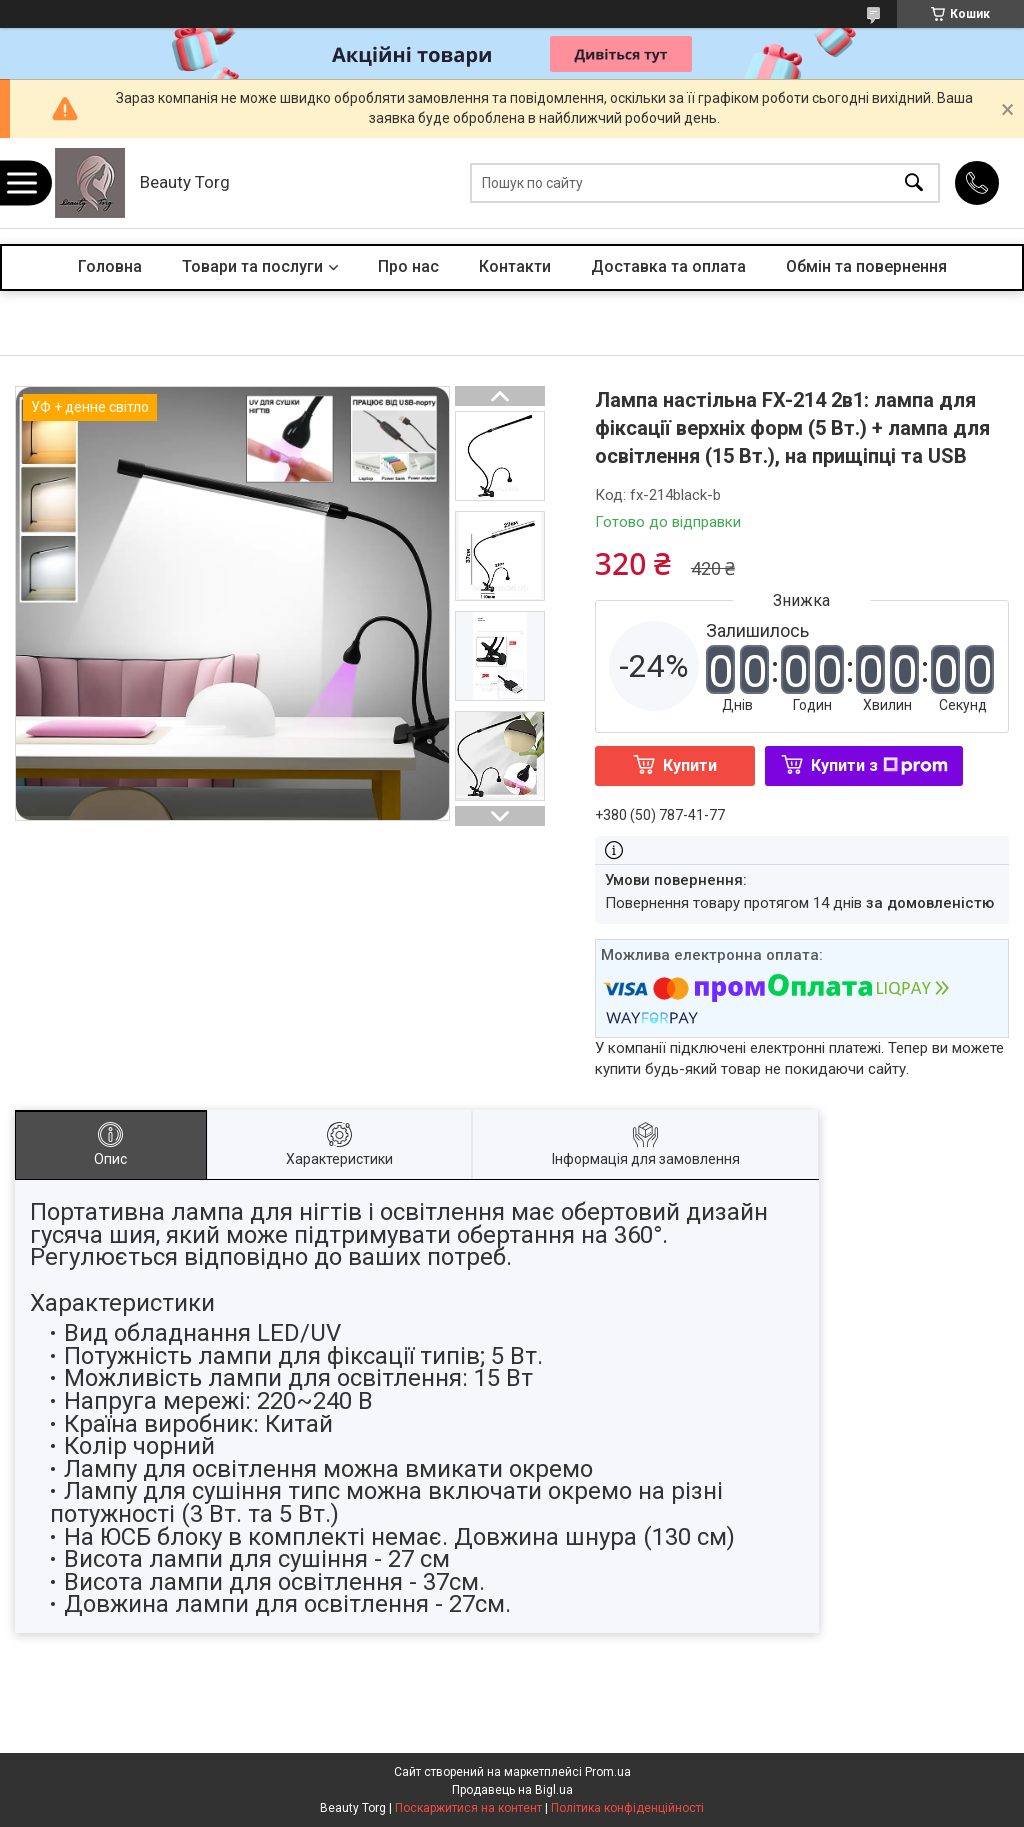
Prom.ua (608, 1772)
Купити (690, 765)
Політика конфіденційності (627, 1808)
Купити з (879, 765)
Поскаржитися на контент (468, 1808)
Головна (110, 266)
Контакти (515, 266)
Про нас (408, 266)
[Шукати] (914, 183)
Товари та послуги (252, 266)
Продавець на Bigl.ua (512, 1790)
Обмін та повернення (866, 266)
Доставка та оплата (668, 266)
